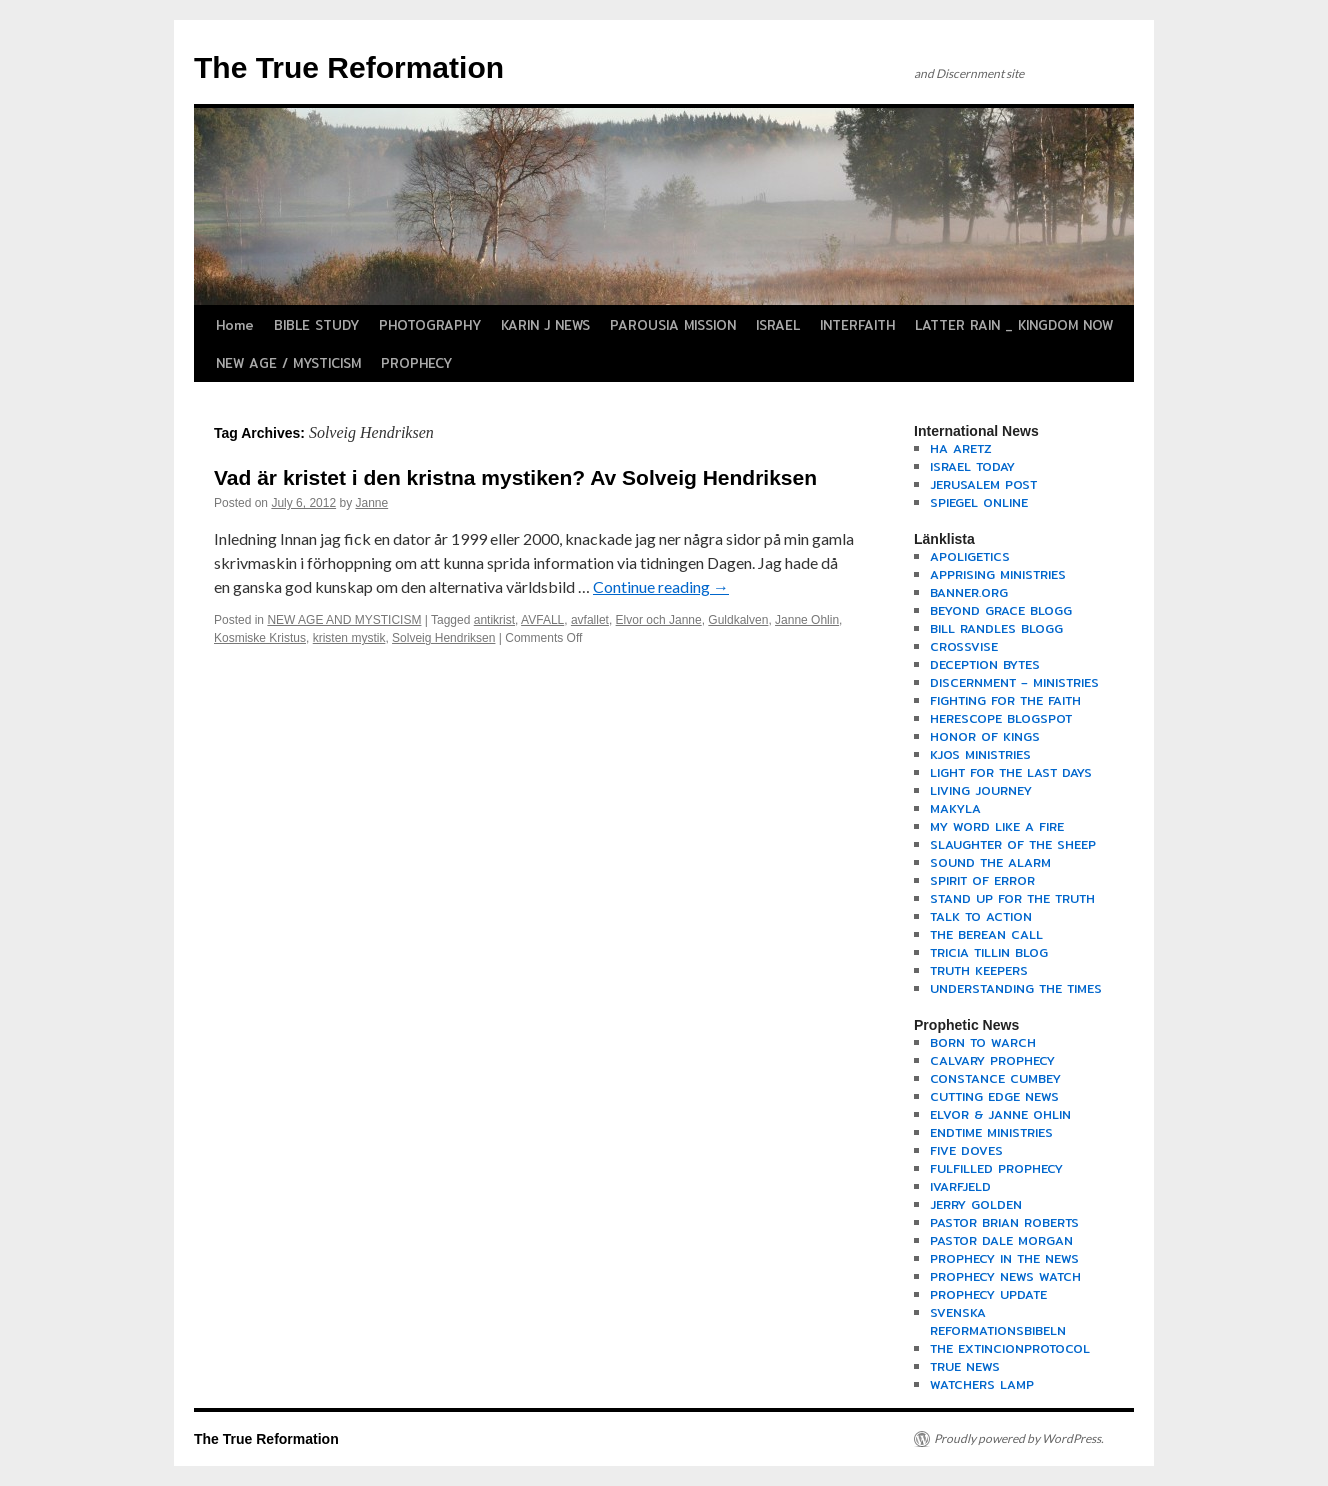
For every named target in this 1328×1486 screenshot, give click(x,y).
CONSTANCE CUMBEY (995, 1078)
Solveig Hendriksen (443, 638)
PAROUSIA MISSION (673, 325)
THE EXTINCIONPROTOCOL (1010, 1348)
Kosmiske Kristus (260, 638)
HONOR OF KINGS (985, 736)
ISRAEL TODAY (972, 466)
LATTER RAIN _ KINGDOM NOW (1014, 325)
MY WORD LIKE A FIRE (997, 826)
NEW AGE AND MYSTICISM (344, 620)
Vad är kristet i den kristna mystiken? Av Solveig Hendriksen (515, 477)
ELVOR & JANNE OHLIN (1000, 1114)
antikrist (494, 620)
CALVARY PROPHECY (992, 1060)
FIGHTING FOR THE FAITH (1005, 700)
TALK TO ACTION (981, 916)
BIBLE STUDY (316, 325)
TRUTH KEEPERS (979, 970)
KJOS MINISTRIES (980, 754)
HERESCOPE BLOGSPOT (1001, 718)
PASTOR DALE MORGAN (1001, 1240)
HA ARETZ (961, 448)
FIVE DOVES (966, 1150)
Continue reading (661, 586)
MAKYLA (955, 808)
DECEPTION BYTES (985, 664)
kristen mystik (349, 638)
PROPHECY (416, 363)
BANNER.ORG (969, 592)
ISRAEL (778, 325)
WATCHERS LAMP (982, 1384)
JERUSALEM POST (983, 484)
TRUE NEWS (965, 1366)
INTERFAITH (857, 325)
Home (235, 325)
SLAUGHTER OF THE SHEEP (1013, 844)
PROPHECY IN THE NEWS (1004, 1258)
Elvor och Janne (659, 620)
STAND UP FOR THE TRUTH (1012, 898)
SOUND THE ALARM (990, 862)
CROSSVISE (964, 646)
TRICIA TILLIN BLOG (989, 952)
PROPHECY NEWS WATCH (1005, 1276)
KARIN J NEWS (545, 325)
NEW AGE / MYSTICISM (288, 363)
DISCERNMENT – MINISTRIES (1014, 682)
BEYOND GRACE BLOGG (1001, 610)
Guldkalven (738, 620)
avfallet (590, 620)
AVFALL (542, 620)
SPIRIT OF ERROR (982, 880)
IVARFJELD (960, 1186)
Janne (371, 503)
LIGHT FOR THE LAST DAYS (1011, 772)
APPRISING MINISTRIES (998, 574)
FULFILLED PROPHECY (996, 1168)
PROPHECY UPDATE (988, 1294)
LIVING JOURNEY (981, 790)
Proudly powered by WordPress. (1019, 1438)
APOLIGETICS (970, 556)
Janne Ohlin (807, 620)
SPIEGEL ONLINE (979, 502)
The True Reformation (349, 67)
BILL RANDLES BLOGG (996, 628)
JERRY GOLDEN (976, 1204)
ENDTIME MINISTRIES (991, 1132)
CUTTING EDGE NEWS (994, 1096)
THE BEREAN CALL (986, 934)
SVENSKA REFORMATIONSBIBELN (998, 1321)
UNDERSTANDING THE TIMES (1016, 988)
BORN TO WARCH (983, 1042)
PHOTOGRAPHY (430, 325)
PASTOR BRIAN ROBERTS (1004, 1222)
